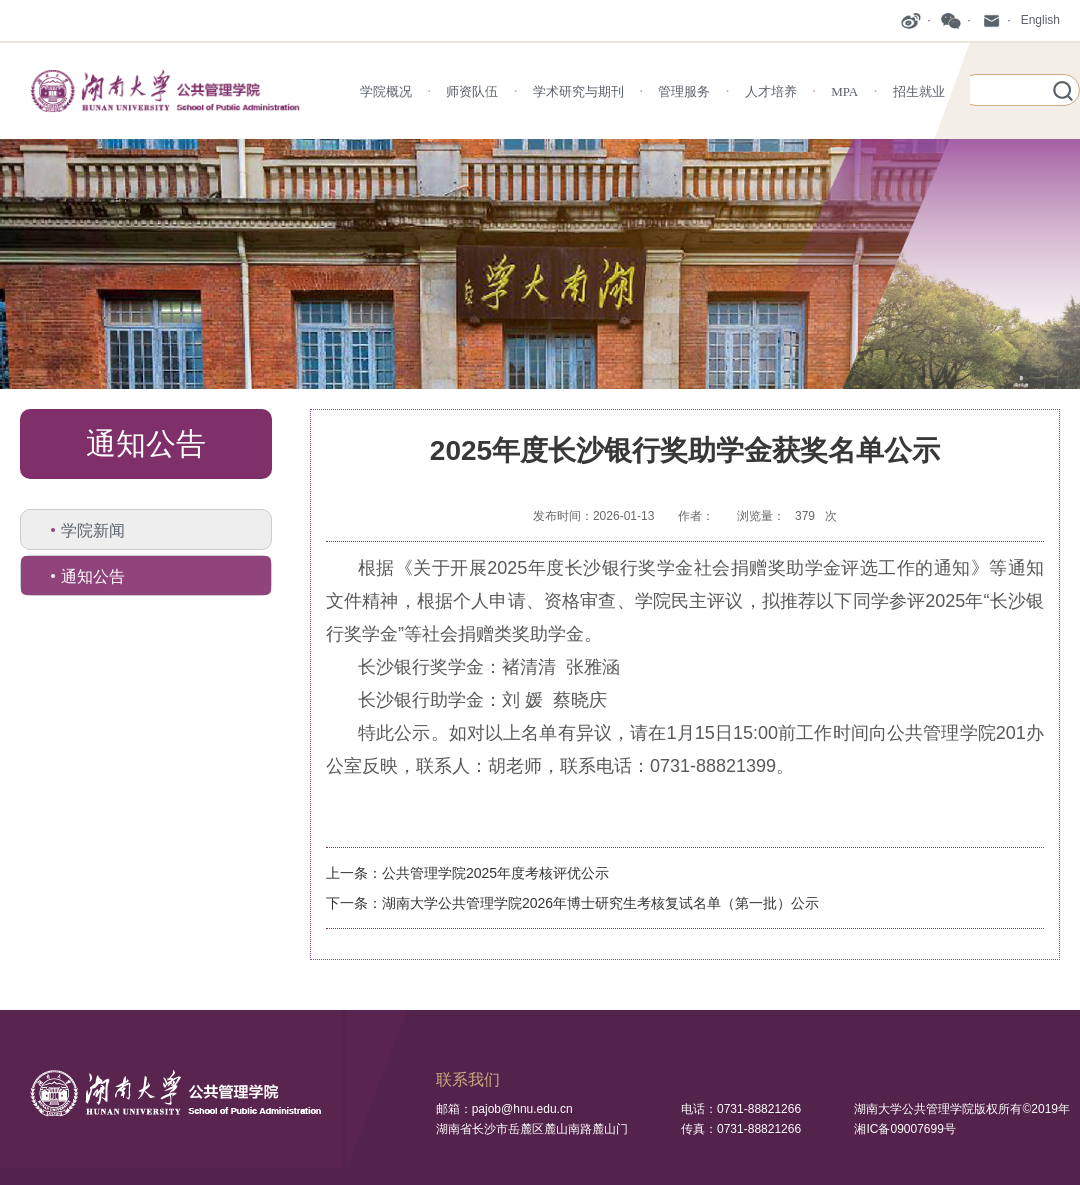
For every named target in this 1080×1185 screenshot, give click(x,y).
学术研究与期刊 (578, 91)
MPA (844, 91)
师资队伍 (472, 91)
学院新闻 (93, 530)
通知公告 (93, 576)
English (1040, 20)
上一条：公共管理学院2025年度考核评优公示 (467, 873)
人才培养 (771, 91)
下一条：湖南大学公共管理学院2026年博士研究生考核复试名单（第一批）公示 (572, 903)
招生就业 (919, 91)
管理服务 (684, 91)
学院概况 (386, 91)
